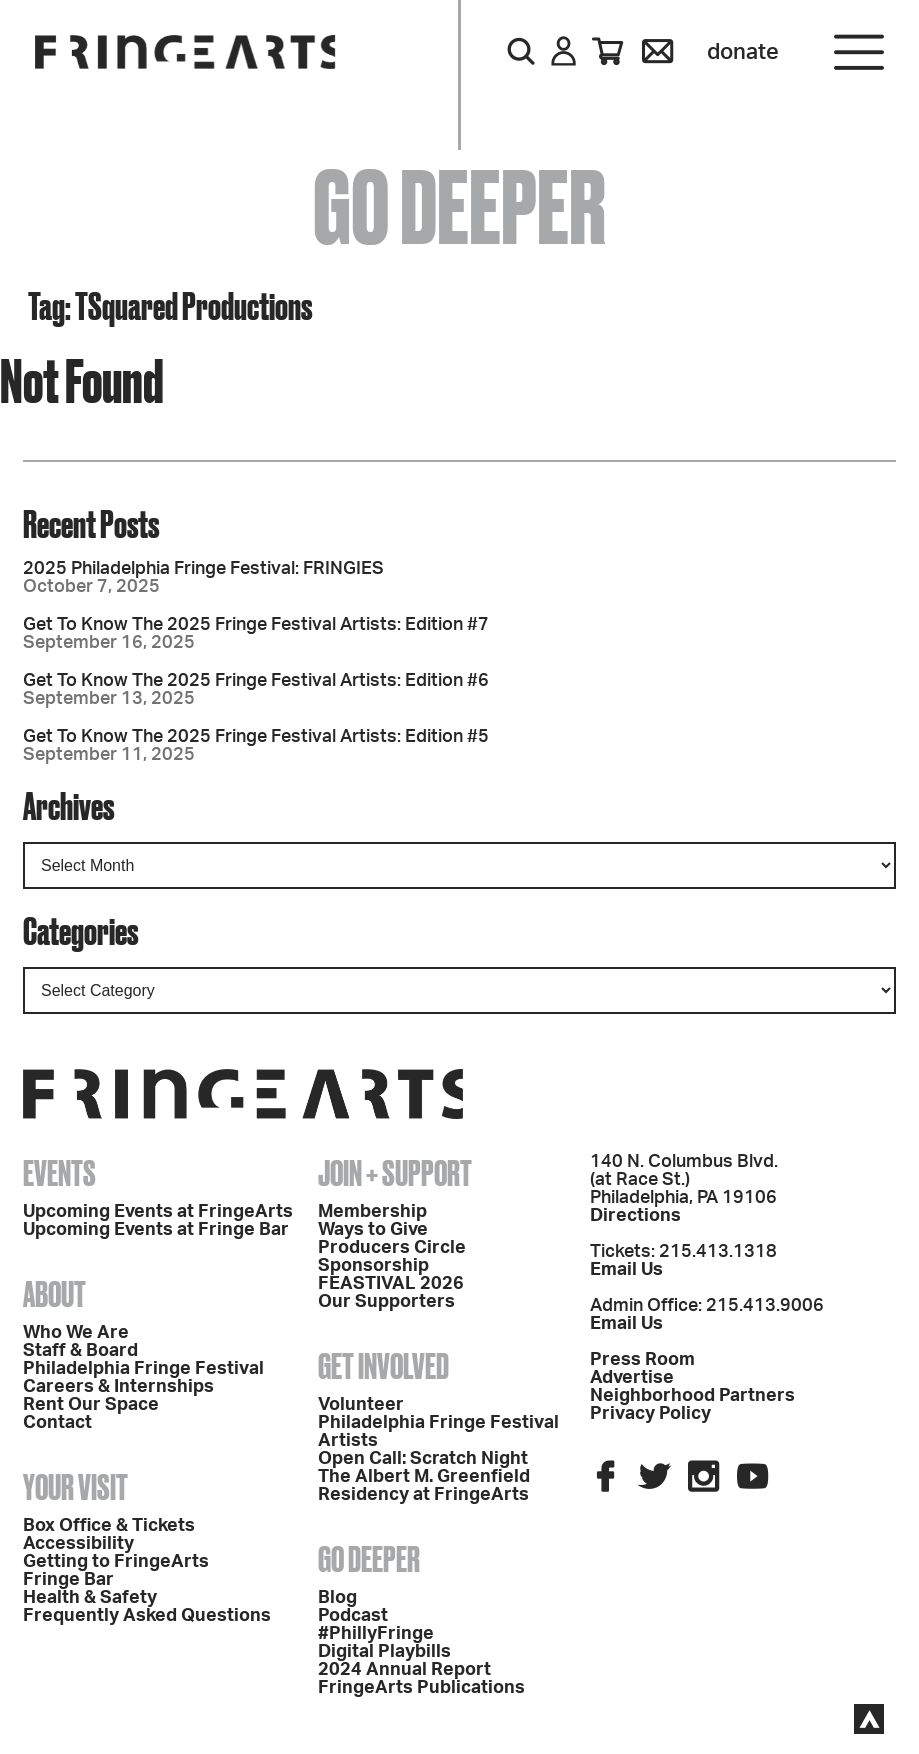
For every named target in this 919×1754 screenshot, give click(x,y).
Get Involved (383, 1366)
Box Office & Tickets (109, 1526)
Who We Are (76, 1333)
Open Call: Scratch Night (423, 1459)
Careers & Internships (118, 1387)
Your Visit (75, 1487)
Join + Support (395, 1173)
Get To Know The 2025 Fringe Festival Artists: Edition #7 (256, 625)
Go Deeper (369, 1559)
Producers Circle (392, 1248)
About (54, 1294)
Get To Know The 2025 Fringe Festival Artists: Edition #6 (256, 681)
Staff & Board (80, 1351)
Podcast (353, 1616)
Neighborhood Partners (692, 1396)
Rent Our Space (91, 1405)
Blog (337, 1598)
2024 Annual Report (404, 1670)
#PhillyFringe (376, 1634)
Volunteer (361, 1405)
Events (59, 1173)
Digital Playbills (384, 1652)
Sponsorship (373, 1266)
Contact (57, 1423)
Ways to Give (373, 1230)
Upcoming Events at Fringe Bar (156, 1230)
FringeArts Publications (421, 1688)
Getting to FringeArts (116, 1562)
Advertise (632, 1378)
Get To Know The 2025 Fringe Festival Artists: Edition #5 (256, 737)
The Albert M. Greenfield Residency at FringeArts (424, 1486)
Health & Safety (90, 1598)
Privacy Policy (650, 1414)
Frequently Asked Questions (147, 1616)
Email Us (626, 1270)
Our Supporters (386, 1302)
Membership (372, 1212)
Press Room (642, 1360)
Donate (743, 52)
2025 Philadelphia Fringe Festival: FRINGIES (203, 569)
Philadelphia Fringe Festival (143, 1369)
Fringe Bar (68, 1580)
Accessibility (78, 1544)
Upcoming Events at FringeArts (158, 1212)
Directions (635, 1216)
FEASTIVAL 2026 (391, 1284)
